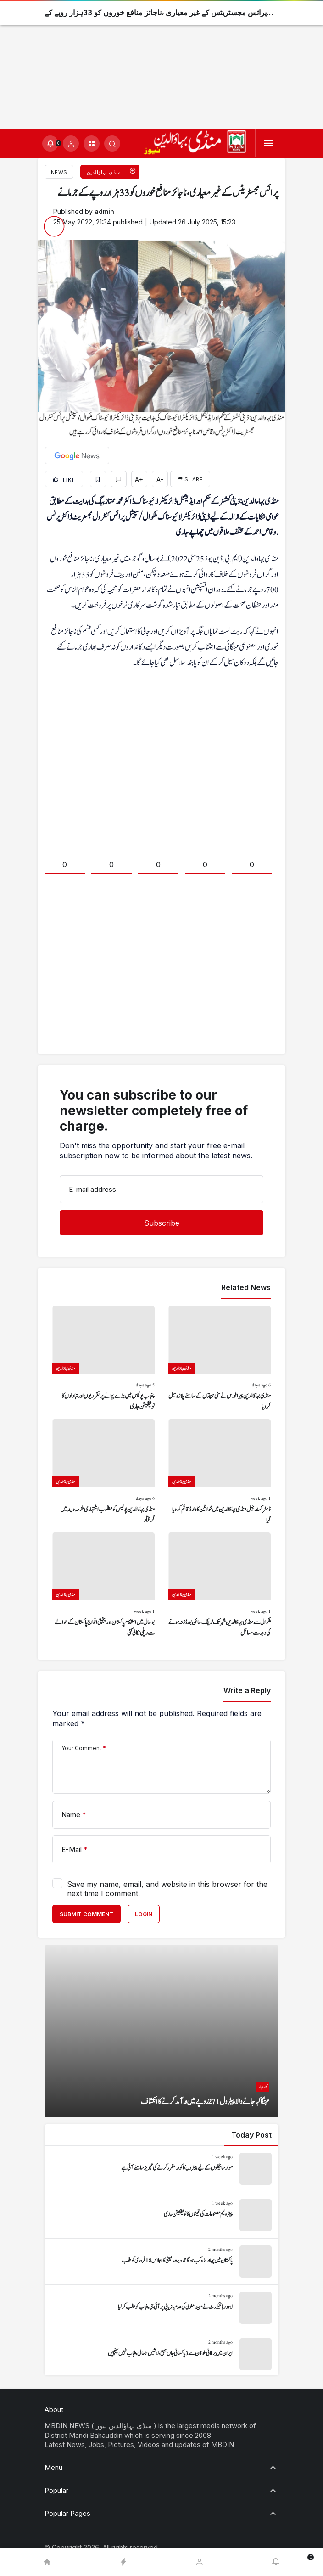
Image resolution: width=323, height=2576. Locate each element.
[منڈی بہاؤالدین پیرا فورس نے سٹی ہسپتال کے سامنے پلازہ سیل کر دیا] (219, 1359)
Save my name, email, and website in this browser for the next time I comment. (167, 1889)
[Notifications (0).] (50, 143)
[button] (92, 143)
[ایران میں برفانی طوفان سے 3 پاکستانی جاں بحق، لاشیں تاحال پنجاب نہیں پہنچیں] (161, 2354)
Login (143, 1914)
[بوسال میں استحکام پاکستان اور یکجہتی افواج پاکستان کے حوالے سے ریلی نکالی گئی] (103, 1585)
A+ (139, 479)
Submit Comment (86, 1914)
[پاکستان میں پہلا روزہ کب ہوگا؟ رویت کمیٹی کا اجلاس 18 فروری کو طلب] (161, 2261)
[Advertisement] (161, 64)
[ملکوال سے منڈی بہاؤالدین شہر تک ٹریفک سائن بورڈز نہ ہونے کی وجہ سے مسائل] (219, 1585)
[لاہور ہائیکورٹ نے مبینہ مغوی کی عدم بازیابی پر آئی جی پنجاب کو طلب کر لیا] (161, 2308)
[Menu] (268, 143)
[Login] (71, 143)
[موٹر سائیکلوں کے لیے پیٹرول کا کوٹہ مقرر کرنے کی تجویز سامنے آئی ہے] (161, 2169)
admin (104, 211)
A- (159, 479)
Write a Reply (247, 1690)
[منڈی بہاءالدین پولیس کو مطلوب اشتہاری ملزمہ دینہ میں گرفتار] (103, 1472)
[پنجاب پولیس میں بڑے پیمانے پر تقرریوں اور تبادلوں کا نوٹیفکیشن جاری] (103, 1359)
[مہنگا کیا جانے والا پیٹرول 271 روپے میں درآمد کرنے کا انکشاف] (161, 2031)
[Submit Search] (112, 143)
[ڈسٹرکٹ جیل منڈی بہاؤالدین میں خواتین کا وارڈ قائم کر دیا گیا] (219, 1472)
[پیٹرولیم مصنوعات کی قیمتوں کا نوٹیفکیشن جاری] (161, 2215)
